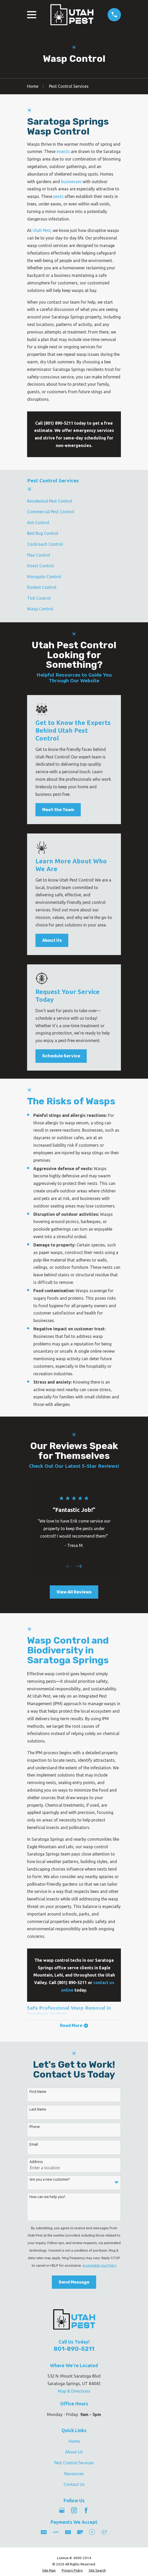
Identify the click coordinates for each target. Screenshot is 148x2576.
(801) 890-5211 (58, 423)
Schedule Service (61, 1055)
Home (74, 2441)
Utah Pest (42, 230)
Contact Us (74, 2484)
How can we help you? (47, 2197)
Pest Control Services (74, 2463)
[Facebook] (86, 2510)
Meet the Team (58, 809)
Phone (34, 2127)
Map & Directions (74, 2391)
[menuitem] (74, 501)
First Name (37, 2092)
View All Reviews (74, 1592)
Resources (74, 2474)
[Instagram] (74, 2510)
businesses (71, 181)
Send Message (74, 2282)
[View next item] (79, 1566)
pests (58, 196)
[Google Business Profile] (62, 2510)
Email (33, 2145)
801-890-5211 (74, 2349)
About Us (52, 940)
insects (63, 151)
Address (36, 2162)
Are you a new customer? (49, 2180)
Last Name (37, 2109)
